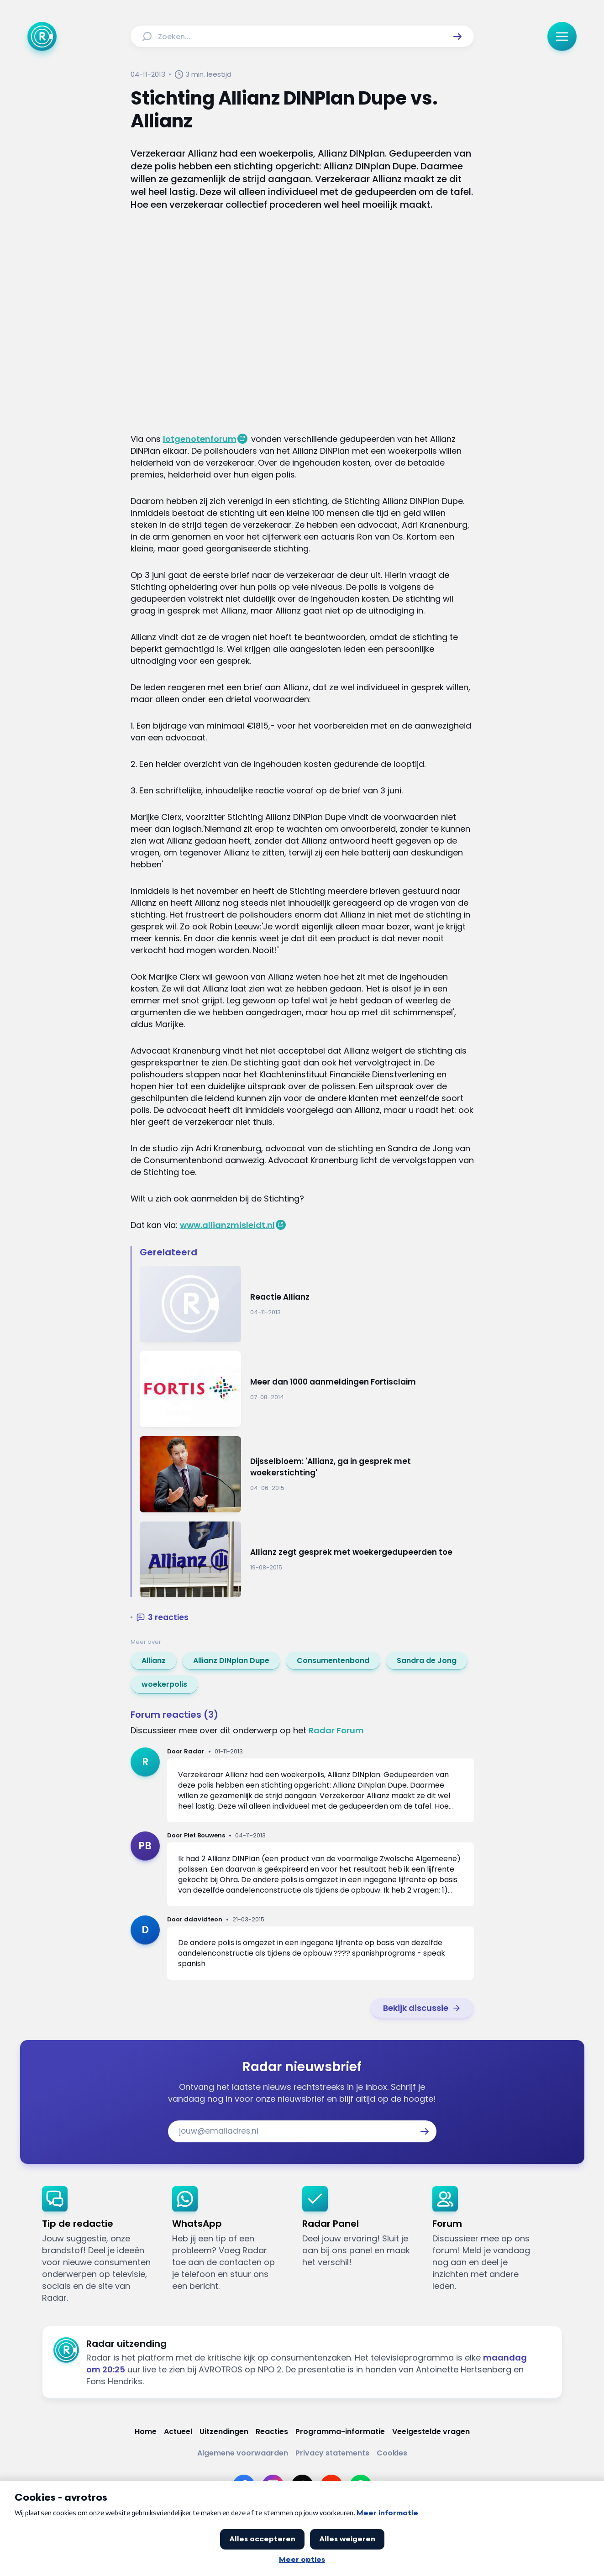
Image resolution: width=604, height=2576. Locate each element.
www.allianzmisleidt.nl (227, 1225)
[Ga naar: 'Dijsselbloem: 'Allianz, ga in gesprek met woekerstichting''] (307, 1474)
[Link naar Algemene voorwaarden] (242, 2453)
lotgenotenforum (199, 439)
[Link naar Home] (146, 2431)
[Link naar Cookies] (392, 2453)
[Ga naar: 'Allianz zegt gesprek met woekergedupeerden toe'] (307, 1559)
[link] (154, 1661)
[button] (457, 36)
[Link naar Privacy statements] (332, 2453)
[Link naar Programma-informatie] (340, 2431)
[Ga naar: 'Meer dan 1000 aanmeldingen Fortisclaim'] (307, 1389)
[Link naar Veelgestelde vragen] (431, 2431)
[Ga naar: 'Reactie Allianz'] (307, 1304)
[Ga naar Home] (42, 36)
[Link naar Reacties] (272, 2431)
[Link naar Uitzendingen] (224, 2431)
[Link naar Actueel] (178, 2431)
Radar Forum (336, 1730)
